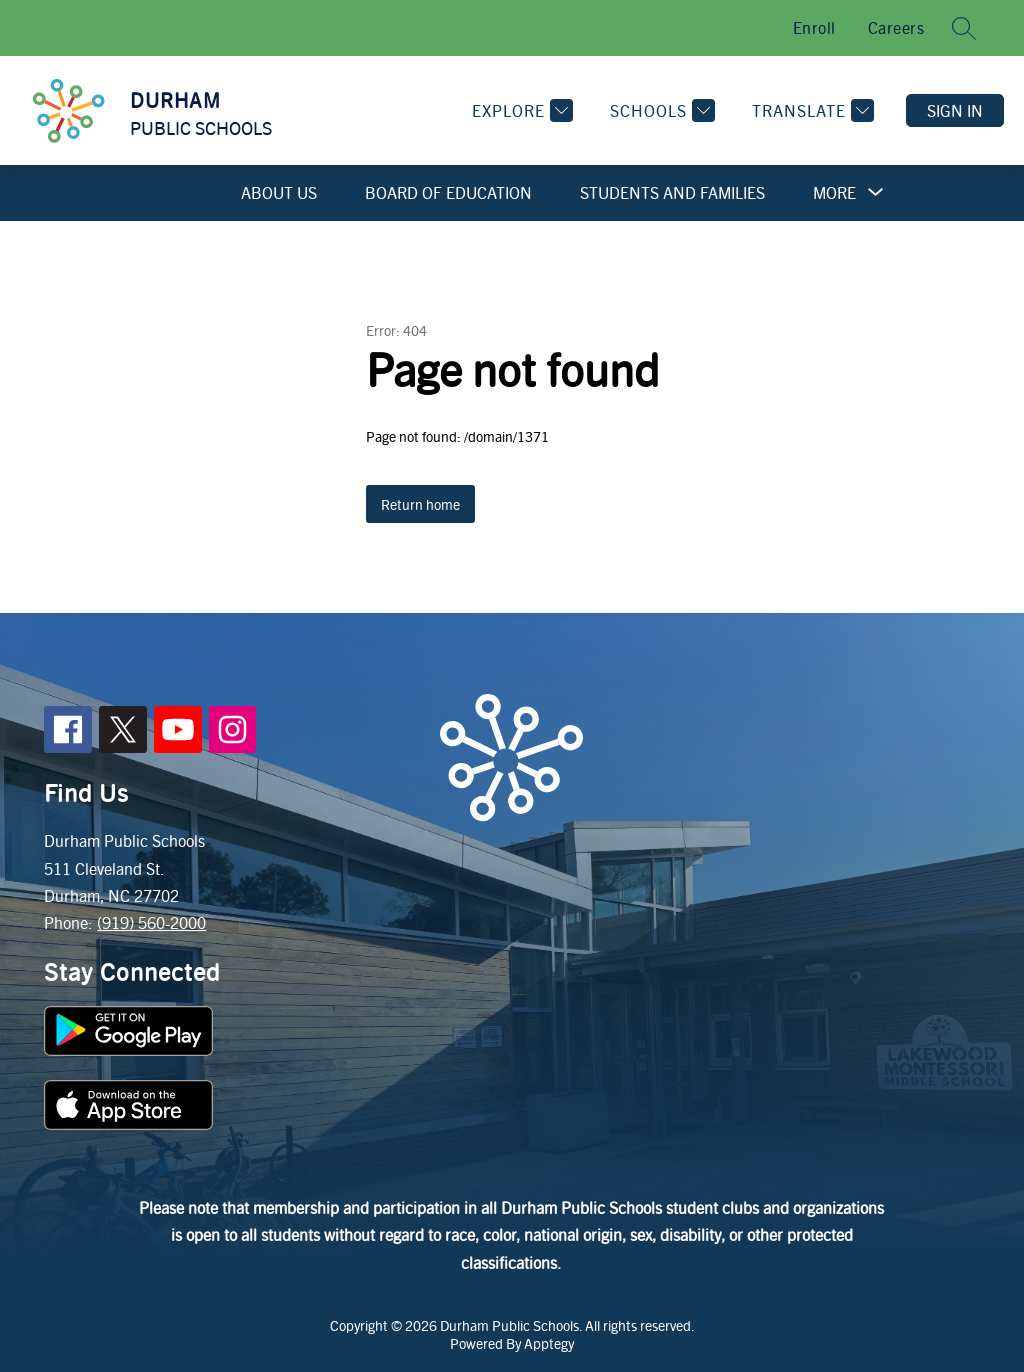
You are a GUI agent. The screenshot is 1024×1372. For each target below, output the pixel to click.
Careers (896, 27)
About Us (279, 192)
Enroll (814, 27)
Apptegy (549, 1343)
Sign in (955, 110)
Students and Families (672, 192)
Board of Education (448, 192)
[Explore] (520, 110)
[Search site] (964, 28)
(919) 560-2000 (151, 922)
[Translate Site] (810, 110)
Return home (420, 504)
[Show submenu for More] (834, 193)
